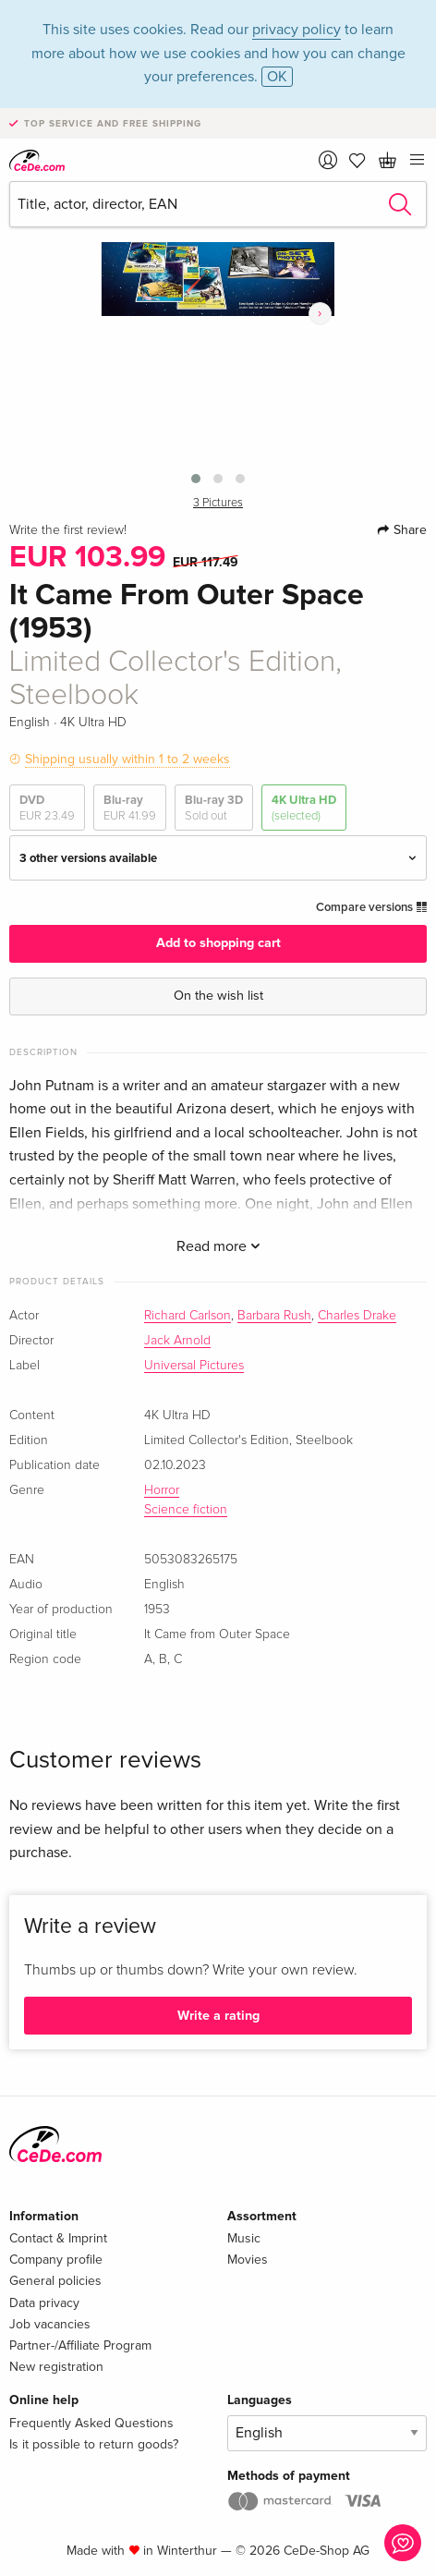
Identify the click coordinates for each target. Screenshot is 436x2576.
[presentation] (320, 314)
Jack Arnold (177, 1340)
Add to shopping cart (218, 943)
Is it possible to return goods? (93, 2444)
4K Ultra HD (304, 808)
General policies (55, 2281)
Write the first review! (68, 530)
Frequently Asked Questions (91, 2423)
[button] (196, 478)
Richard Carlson (187, 1315)
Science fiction (185, 1509)
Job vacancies (50, 2324)
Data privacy (44, 2303)
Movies (247, 2259)
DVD (47, 808)
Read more (218, 1246)
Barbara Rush (274, 1315)
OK (277, 76)
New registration (56, 2367)
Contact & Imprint (58, 2238)
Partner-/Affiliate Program (80, 2345)
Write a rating (218, 2015)
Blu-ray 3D (214, 808)
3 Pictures (218, 503)
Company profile (56, 2259)
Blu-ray (129, 808)
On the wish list (218, 995)
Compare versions (371, 907)
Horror (161, 1490)
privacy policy (296, 29)
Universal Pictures (194, 1365)
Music (243, 2238)
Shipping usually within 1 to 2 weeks (127, 759)
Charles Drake (357, 1315)
